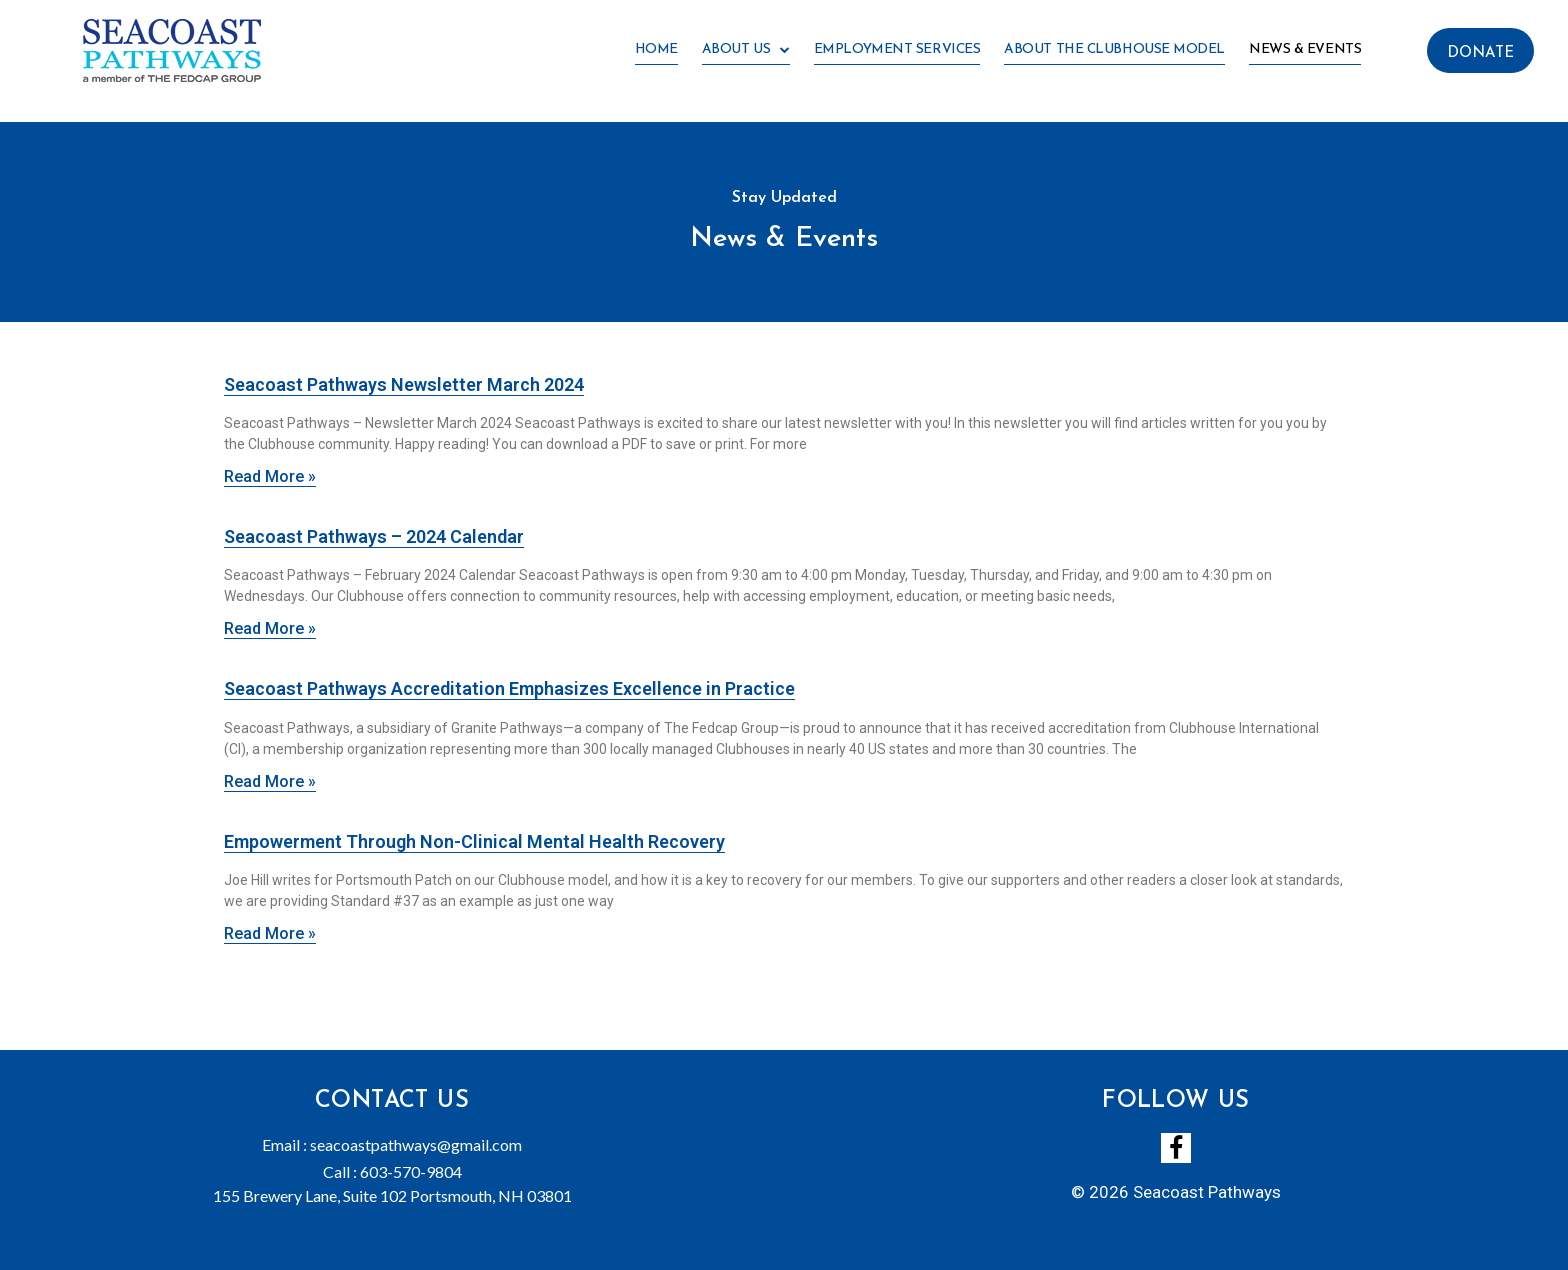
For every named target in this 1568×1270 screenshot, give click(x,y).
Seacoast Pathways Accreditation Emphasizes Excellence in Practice (509, 688)
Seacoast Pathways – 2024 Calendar (374, 536)
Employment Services (897, 49)
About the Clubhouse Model (1114, 49)
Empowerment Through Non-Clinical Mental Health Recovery (474, 841)
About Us (746, 50)
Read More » (270, 476)
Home (656, 49)
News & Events (1305, 49)
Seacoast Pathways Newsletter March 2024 (404, 384)
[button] (1480, 50)
